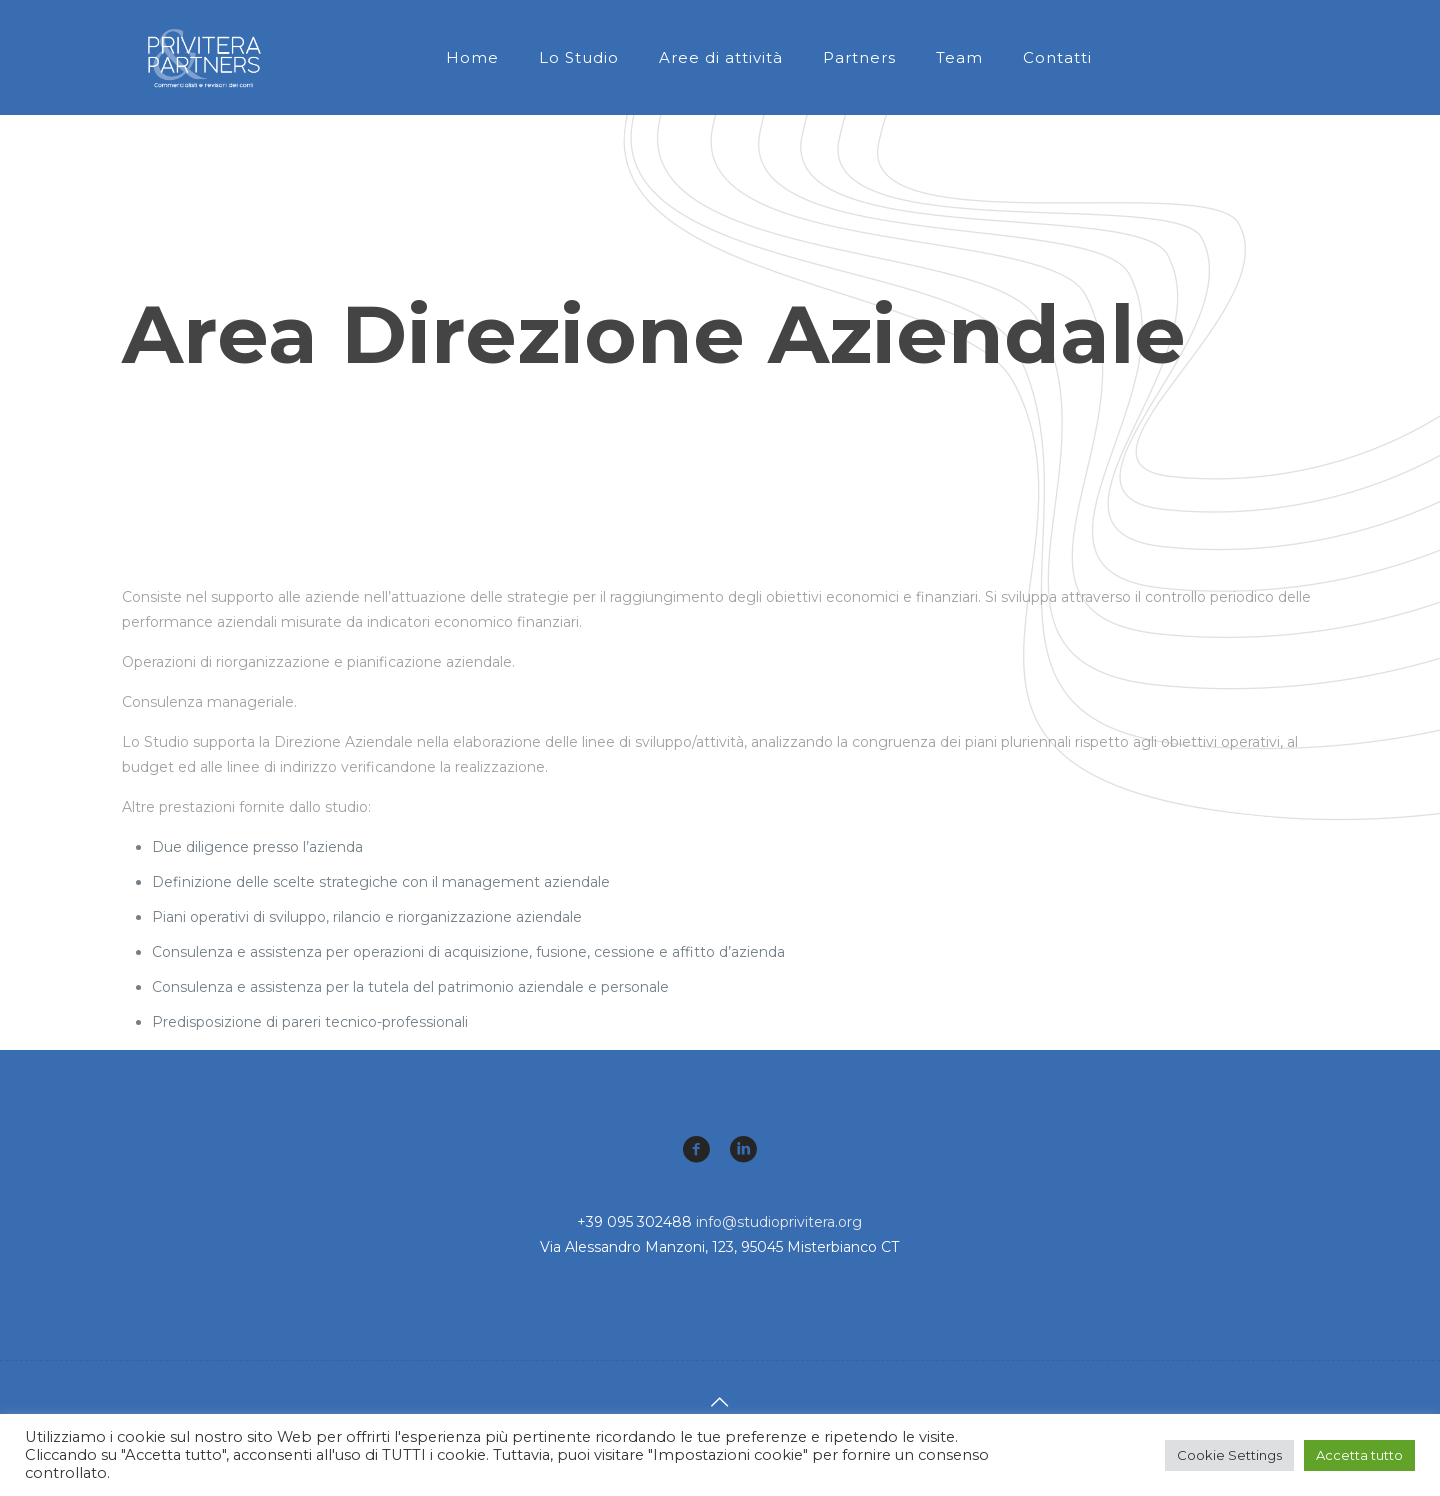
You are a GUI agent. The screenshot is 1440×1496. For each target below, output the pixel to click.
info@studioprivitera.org (779, 1222)
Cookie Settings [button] (1229, 1455)
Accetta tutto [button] (1359, 1455)
